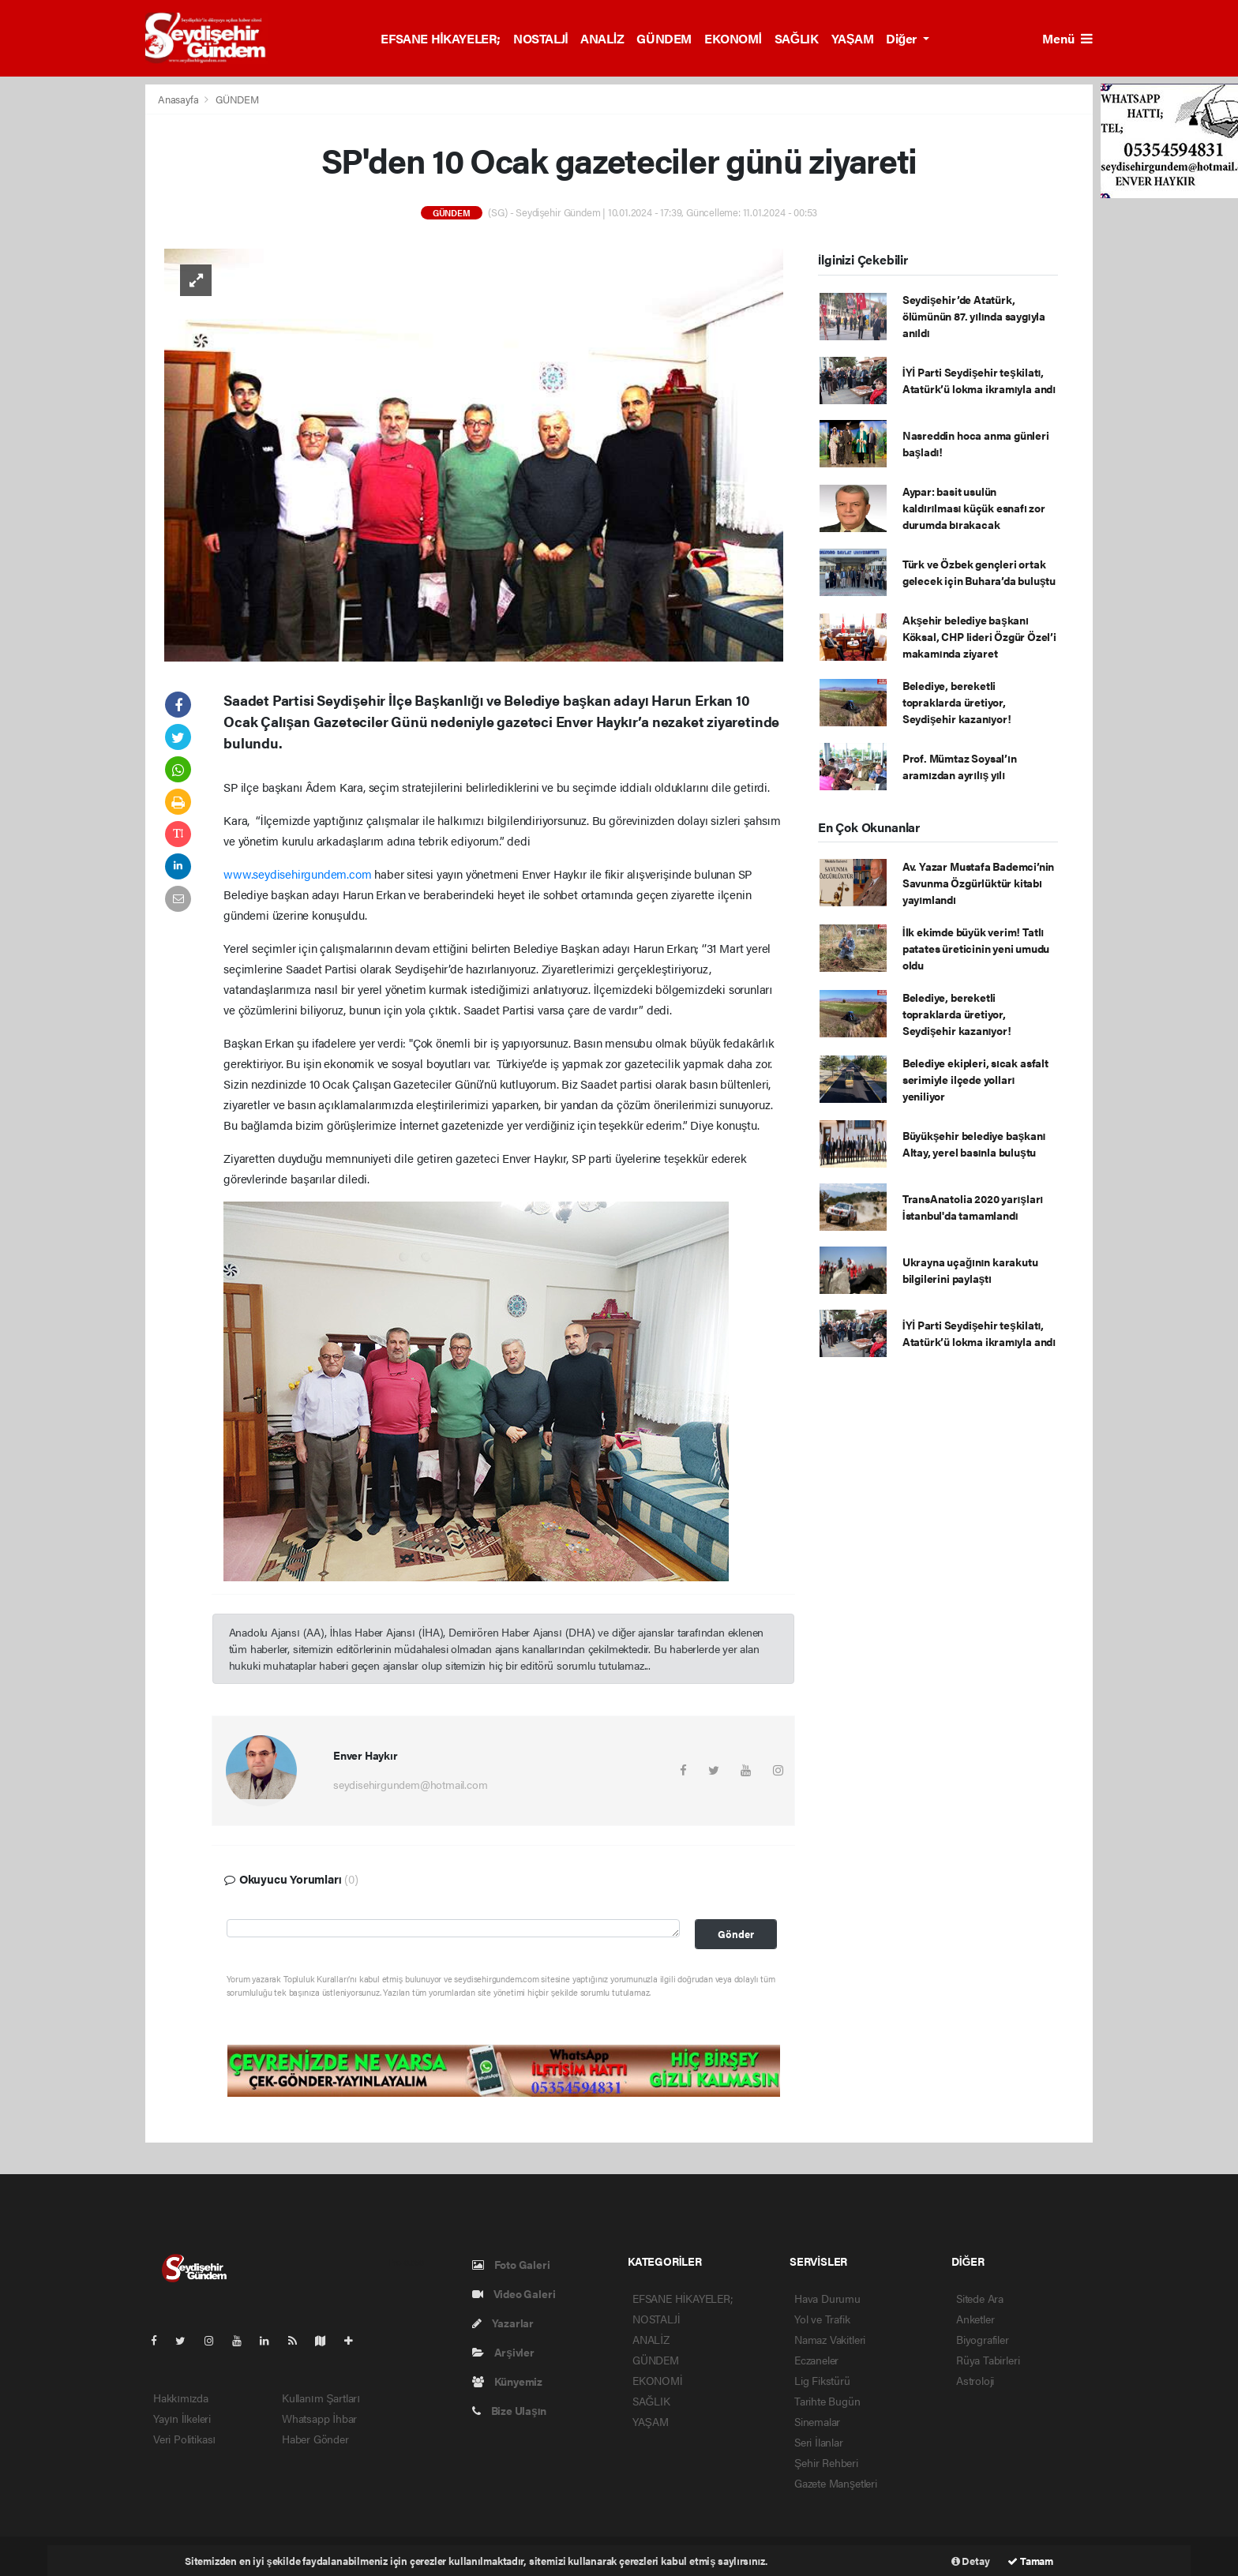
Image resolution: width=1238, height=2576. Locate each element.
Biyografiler (982, 2339)
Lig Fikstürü (822, 2380)
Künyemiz (507, 2381)
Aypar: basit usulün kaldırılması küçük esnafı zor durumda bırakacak (973, 507)
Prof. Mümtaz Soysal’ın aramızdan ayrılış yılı (959, 766)
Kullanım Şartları (321, 2397)
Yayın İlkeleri (182, 2418)
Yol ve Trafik (822, 2319)
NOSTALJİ (540, 38)
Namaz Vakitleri (829, 2339)
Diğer (902, 38)
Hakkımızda (180, 2397)
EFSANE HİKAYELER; (441, 38)
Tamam (1030, 2560)
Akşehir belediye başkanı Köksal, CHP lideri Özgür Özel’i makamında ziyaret (979, 636)
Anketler (975, 2319)
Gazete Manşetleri (835, 2483)
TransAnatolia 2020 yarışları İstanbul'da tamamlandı (972, 1207)
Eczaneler (816, 2360)
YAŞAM (852, 38)
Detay (970, 2560)
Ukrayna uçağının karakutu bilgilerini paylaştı (970, 1270)
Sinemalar (817, 2421)
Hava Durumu (827, 2298)
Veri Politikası (184, 2439)
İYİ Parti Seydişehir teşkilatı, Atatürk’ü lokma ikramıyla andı (979, 380)
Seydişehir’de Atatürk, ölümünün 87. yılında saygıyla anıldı (973, 315)
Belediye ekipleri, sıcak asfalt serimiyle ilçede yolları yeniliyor (975, 1079)
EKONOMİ (733, 38)
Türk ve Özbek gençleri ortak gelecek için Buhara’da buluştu (979, 572)
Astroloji (975, 2380)
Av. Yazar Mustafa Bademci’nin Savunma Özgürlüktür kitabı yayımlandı (978, 882)
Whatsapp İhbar (319, 2418)
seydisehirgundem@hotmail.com (410, 1784)
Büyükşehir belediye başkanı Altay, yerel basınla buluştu (973, 1143)
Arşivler (503, 2352)
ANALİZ (602, 38)
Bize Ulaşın (509, 2410)
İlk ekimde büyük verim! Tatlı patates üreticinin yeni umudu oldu (975, 948)
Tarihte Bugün (827, 2401)
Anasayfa (179, 99)
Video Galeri (513, 2293)
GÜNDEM (664, 38)
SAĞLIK (797, 38)
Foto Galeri (511, 2264)
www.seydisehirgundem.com (297, 873)
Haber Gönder (315, 2439)
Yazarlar (503, 2322)
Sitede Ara (980, 2298)
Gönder (736, 1934)
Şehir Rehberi (826, 2462)
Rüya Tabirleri (987, 2360)
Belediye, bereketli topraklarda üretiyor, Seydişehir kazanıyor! (956, 701)
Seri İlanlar (818, 2442)
